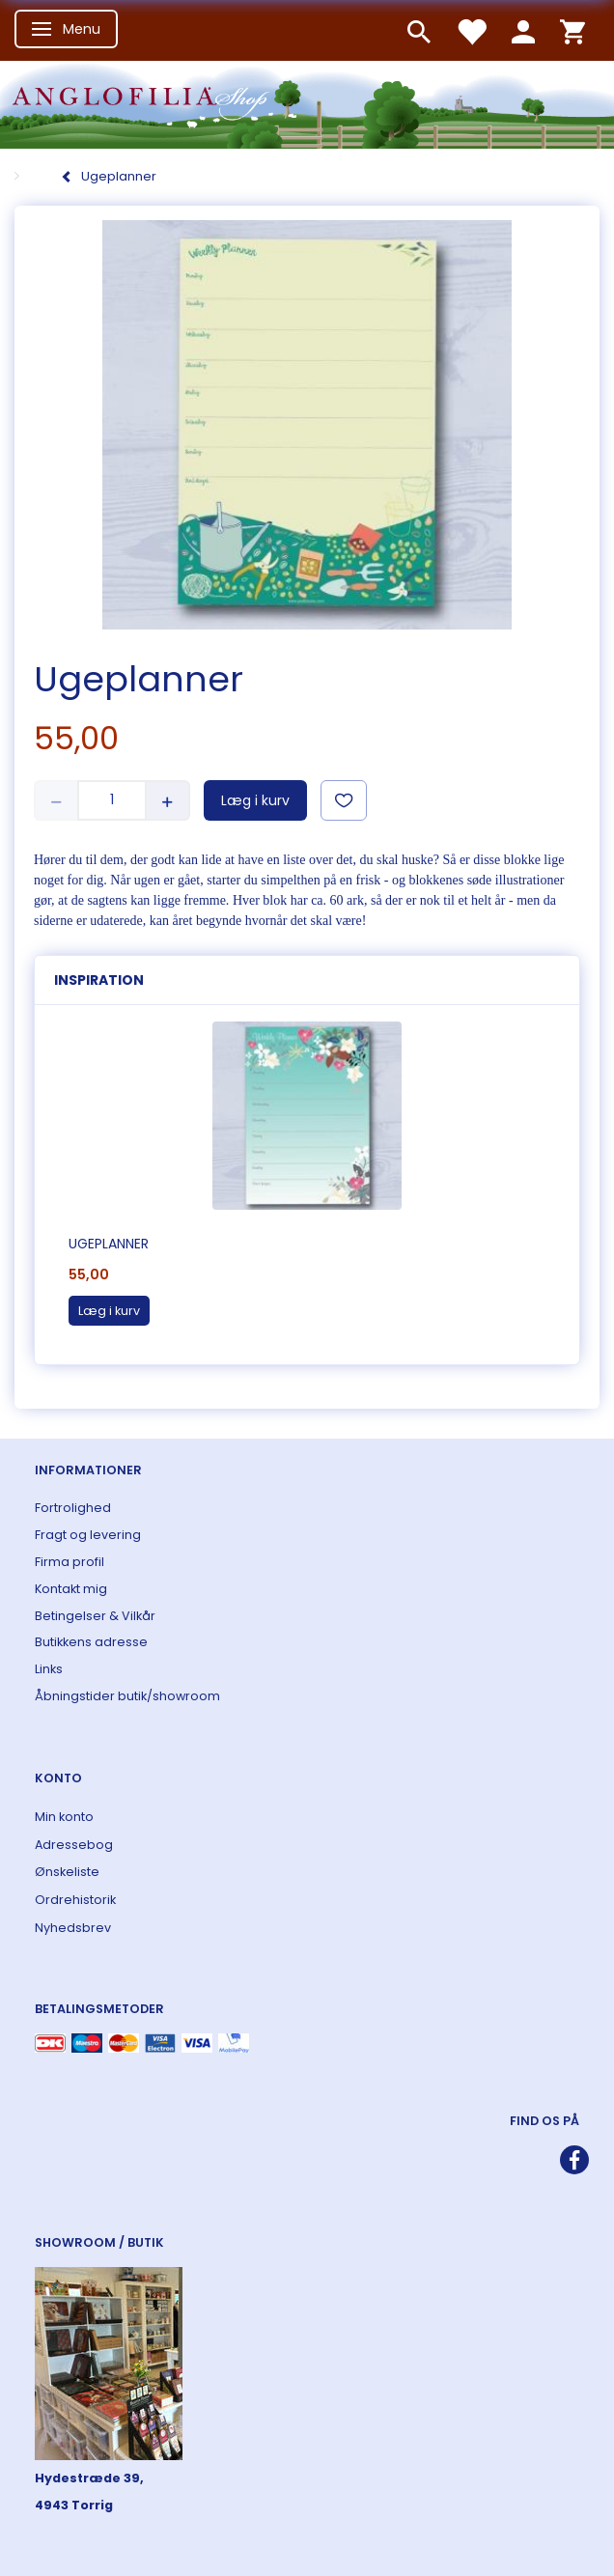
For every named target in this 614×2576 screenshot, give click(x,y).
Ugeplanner (109, 1243)
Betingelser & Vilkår (95, 1616)
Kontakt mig (71, 1589)
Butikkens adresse (91, 1642)
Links (49, 1669)
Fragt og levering (88, 1534)
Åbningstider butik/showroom (127, 1696)
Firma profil (69, 1562)
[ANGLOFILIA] (307, 103)
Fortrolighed (73, 1507)
